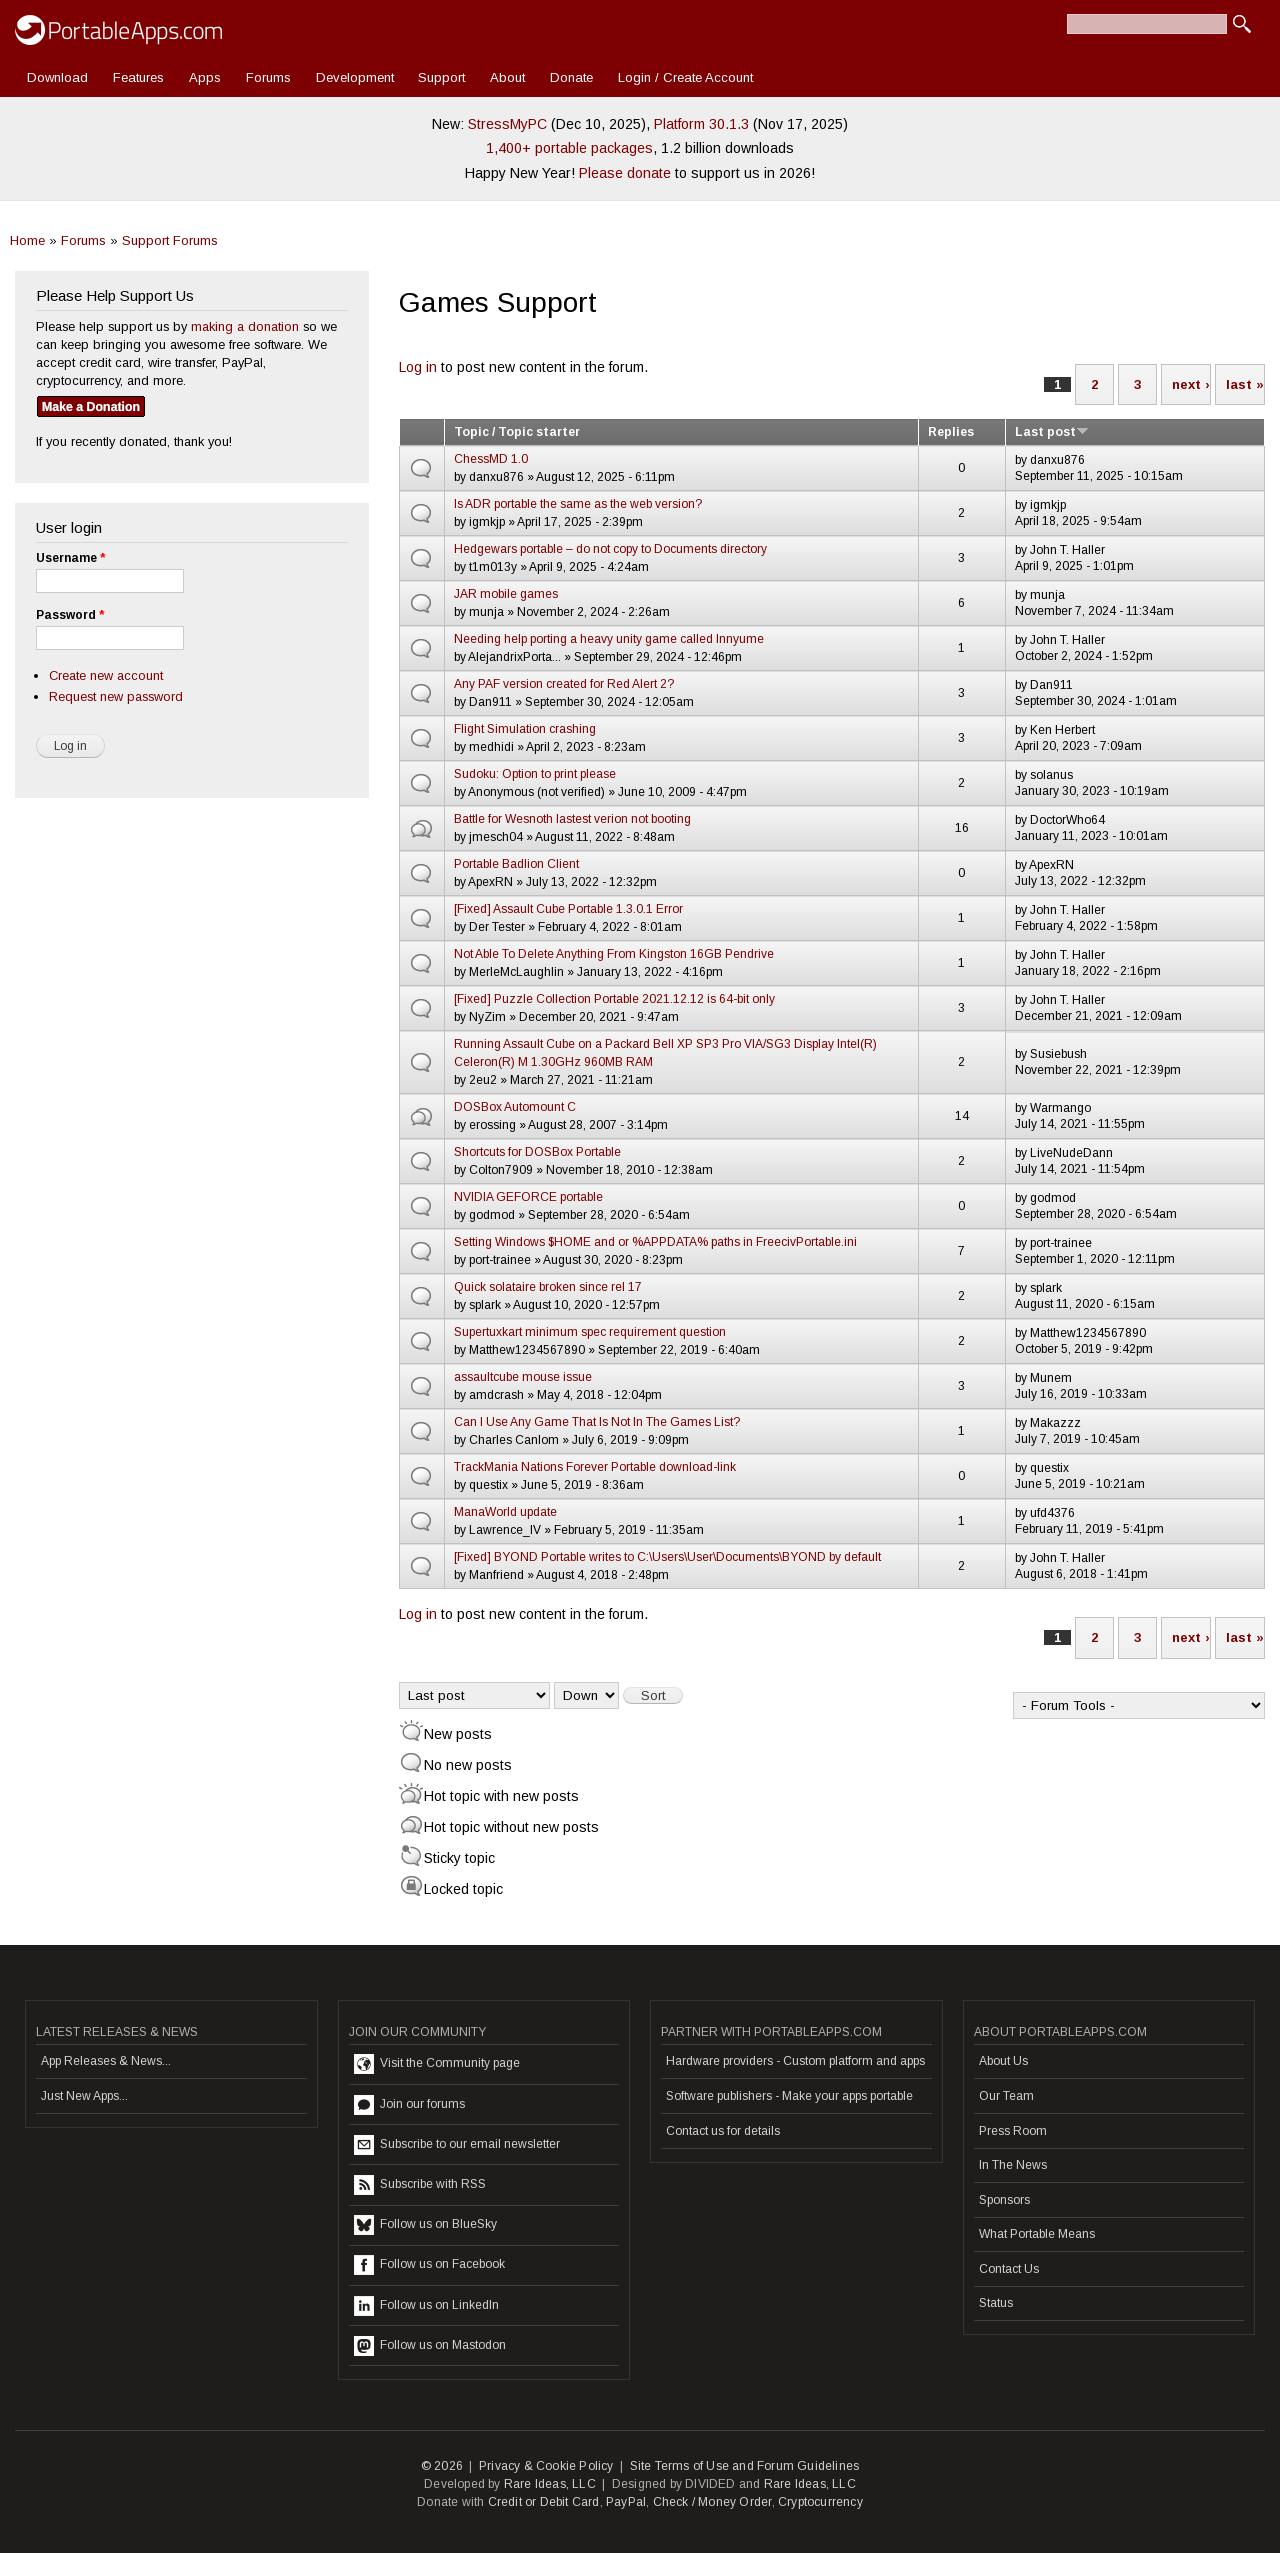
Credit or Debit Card (544, 2502)
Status (996, 2303)
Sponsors (1004, 2200)
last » (1245, 384)
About (507, 77)
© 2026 (442, 2466)
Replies (951, 432)
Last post (1052, 432)
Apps (205, 77)
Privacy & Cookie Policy (546, 2466)
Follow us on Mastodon (430, 2346)
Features (138, 77)
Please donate (625, 173)
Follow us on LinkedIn (426, 2306)
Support (441, 77)
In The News (1013, 2165)
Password (70, 615)
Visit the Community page (437, 2064)
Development (355, 77)
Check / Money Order (712, 2502)
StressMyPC (507, 124)
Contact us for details (723, 2131)
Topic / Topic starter (517, 432)
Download (57, 77)
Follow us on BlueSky (425, 2225)
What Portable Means (1037, 2234)
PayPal (626, 2502)
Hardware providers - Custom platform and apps (795, 2061)
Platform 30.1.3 (701, 124)
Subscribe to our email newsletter (457, 2145)
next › (1191, 384)
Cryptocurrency (820, 2502)
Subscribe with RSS (420, 2185)
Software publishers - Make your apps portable (789, 2096)
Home (27, 240)
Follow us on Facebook (429, 2265)
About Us (1003, 2061)
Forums (268, 77)
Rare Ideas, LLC (550, 2484)
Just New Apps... (84, 2096)
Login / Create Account (685, 77)
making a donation (245, 326)
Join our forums (409, 2105)
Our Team (1006, 2096)
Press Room (1013, 2131)
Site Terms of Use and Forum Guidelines (745, 2466)
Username (70, 558)
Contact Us (1009, 2269)
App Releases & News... (106, 2061)
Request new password (116, 696)
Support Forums (170, 240)
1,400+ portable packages (569, 148)
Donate (571, 77)
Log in (418, 367)
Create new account (106, 675)
